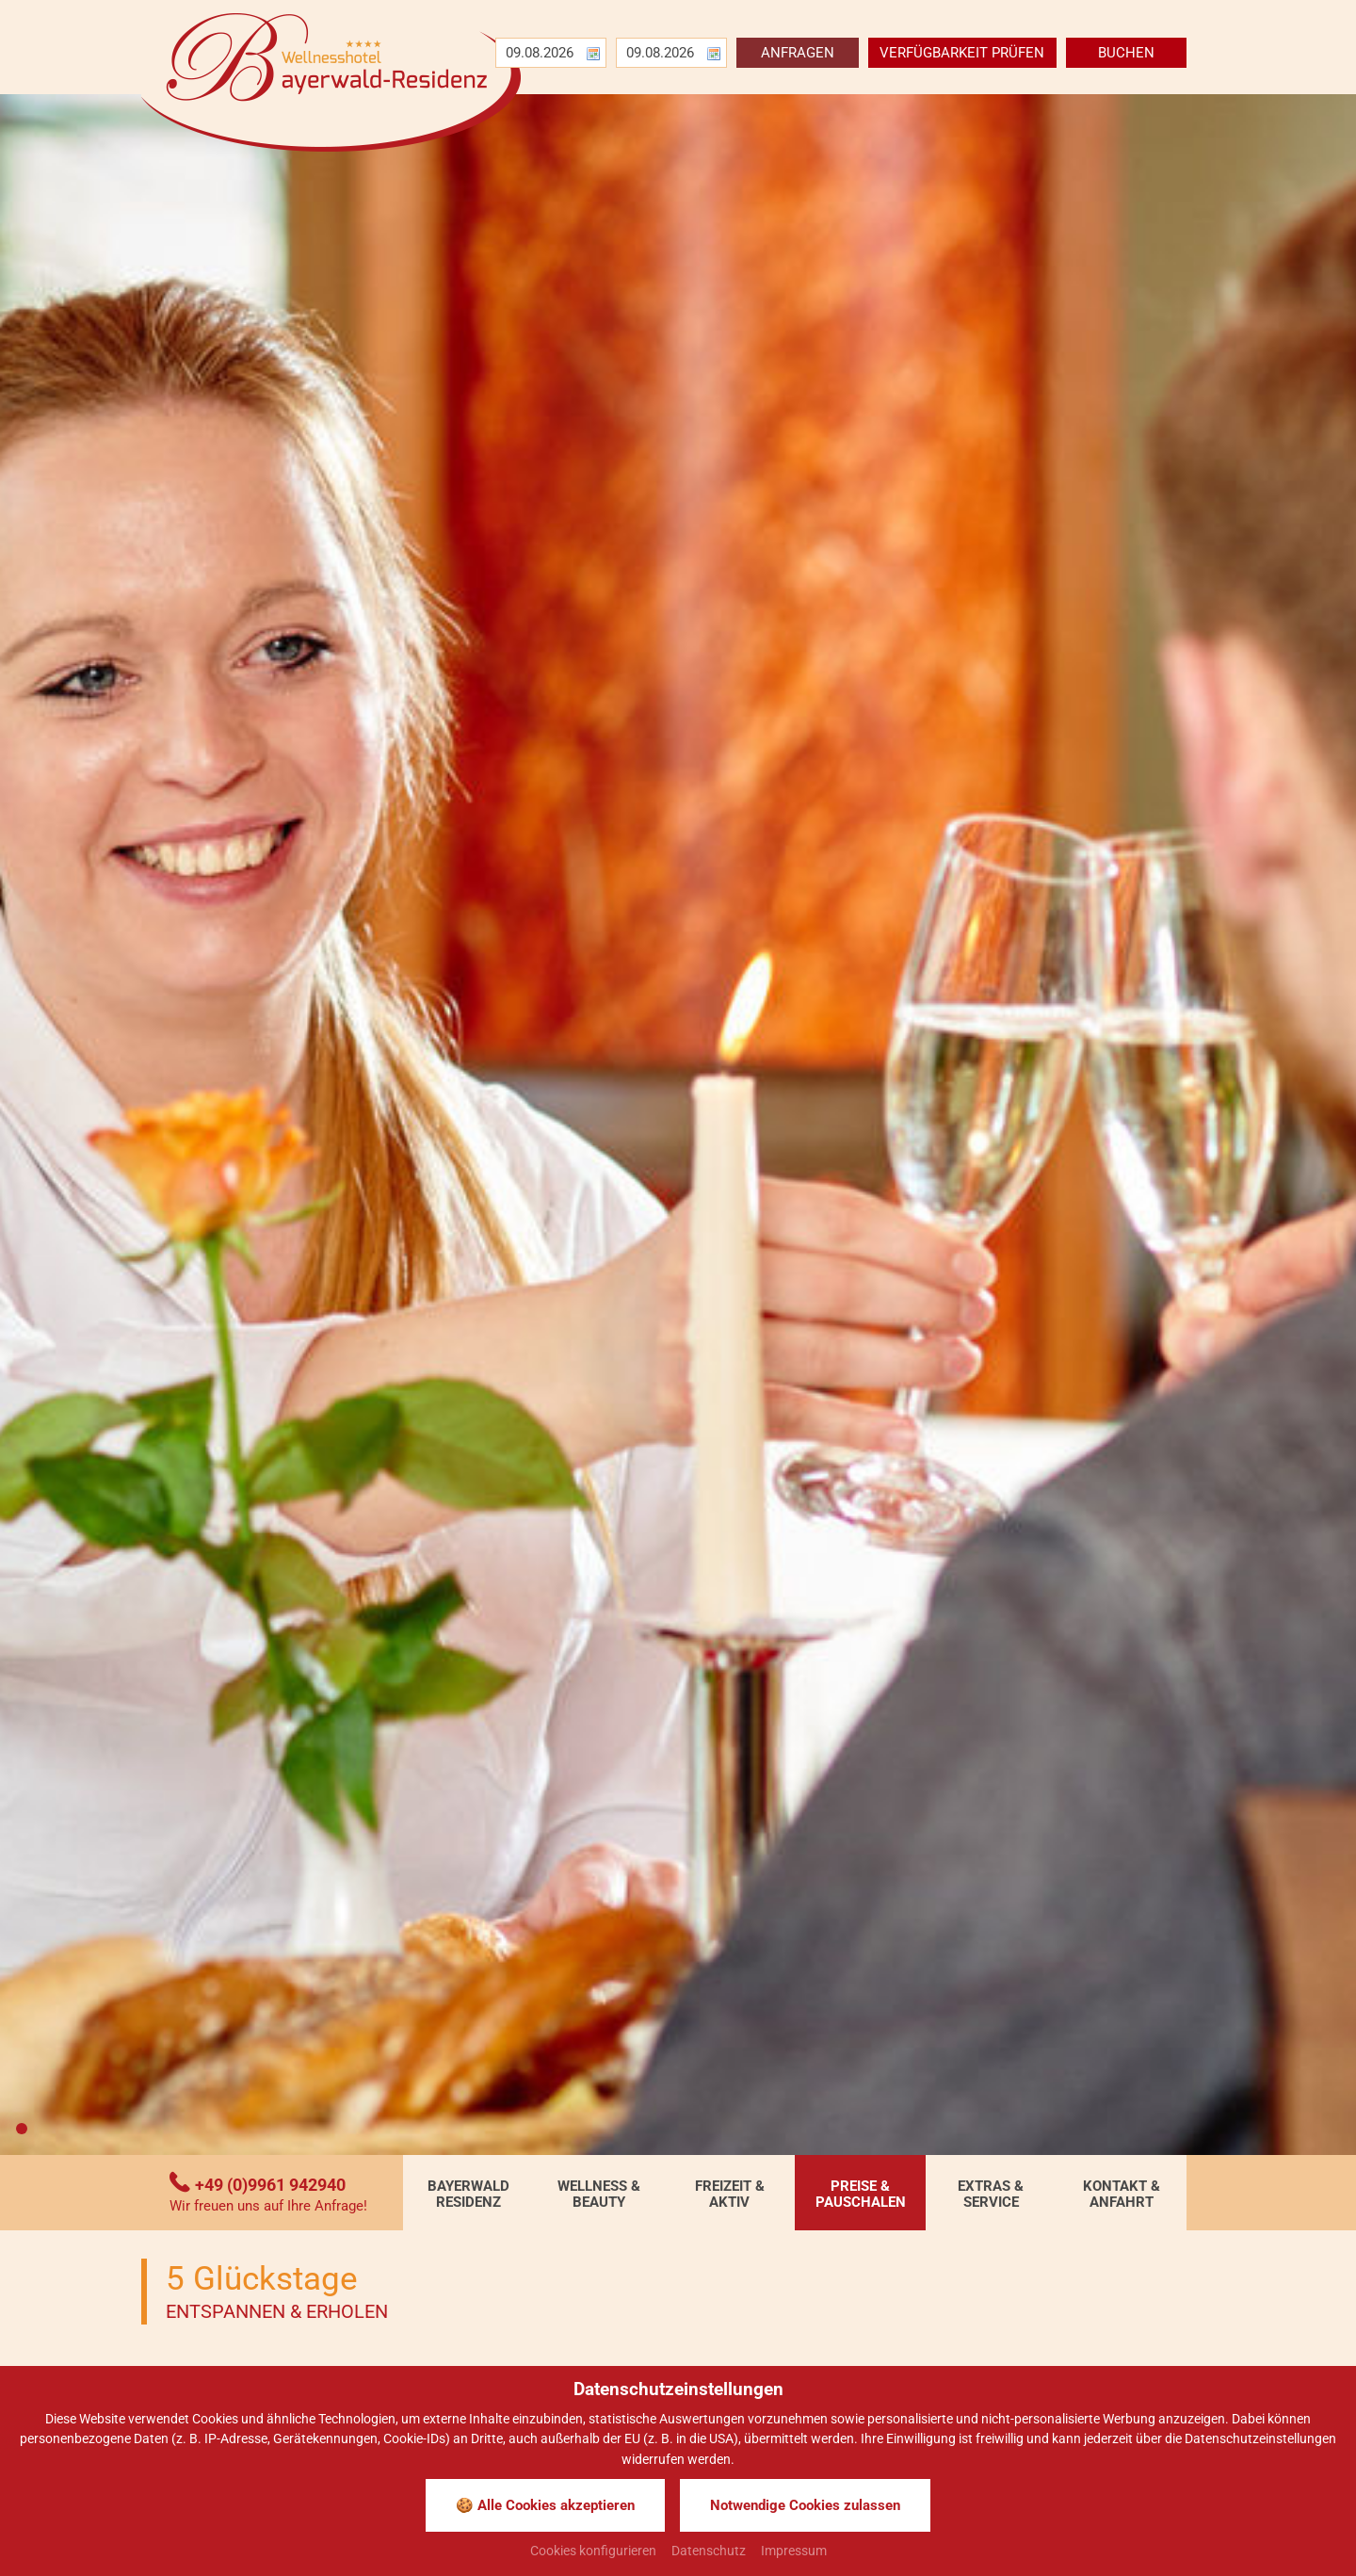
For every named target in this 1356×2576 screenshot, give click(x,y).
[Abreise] (662, 53)
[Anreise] (541, 53)
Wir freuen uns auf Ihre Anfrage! (268, 2206)
